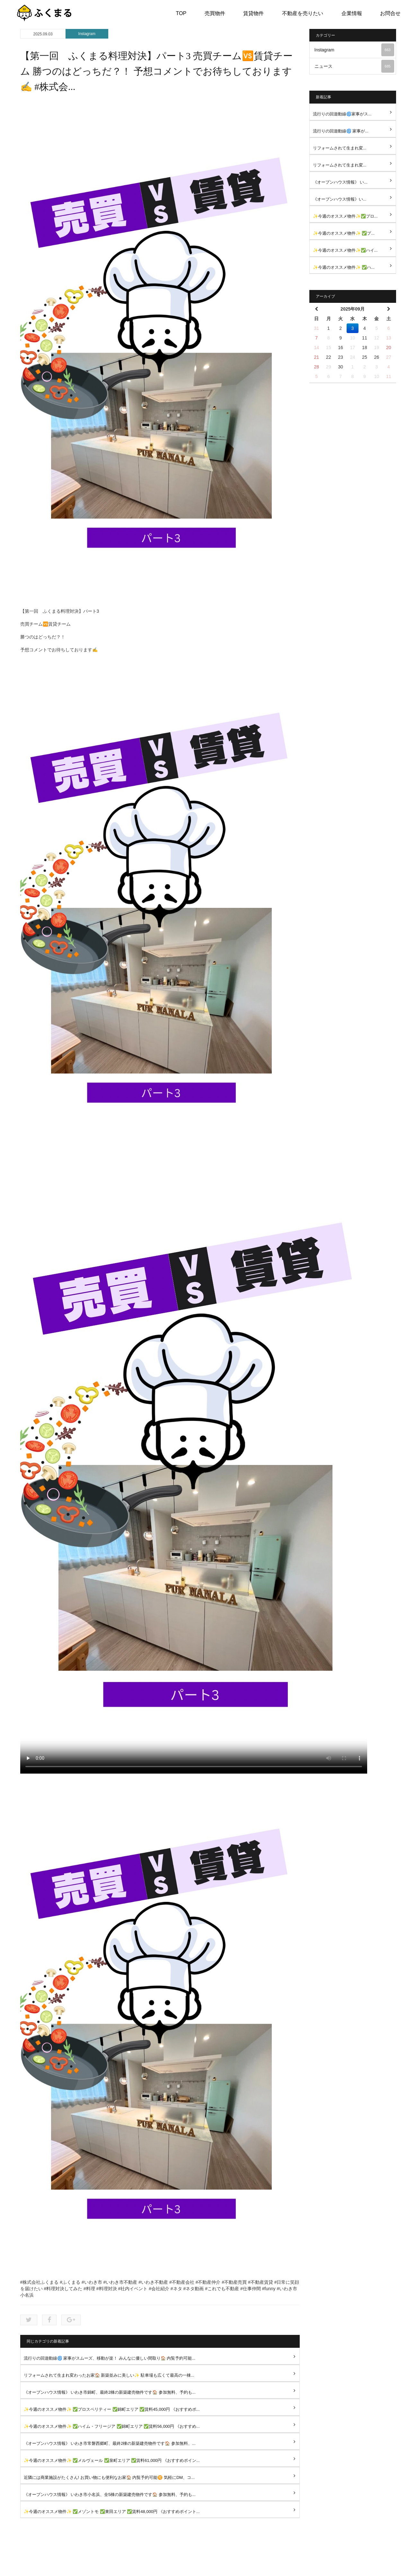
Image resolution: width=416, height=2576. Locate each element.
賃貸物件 (253, 13)
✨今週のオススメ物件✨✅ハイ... (345, 250)
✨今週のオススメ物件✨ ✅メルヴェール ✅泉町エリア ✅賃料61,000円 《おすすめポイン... (112, 2460)
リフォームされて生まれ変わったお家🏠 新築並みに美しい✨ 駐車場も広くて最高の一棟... (109, 2375)
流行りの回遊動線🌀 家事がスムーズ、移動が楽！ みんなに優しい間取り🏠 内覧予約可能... (110, 2358)
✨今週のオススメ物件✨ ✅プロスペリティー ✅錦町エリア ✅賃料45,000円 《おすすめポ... (112, 2409)
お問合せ (390, 13)
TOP (181, 13)
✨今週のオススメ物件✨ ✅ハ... (344, 267)
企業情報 (351, 13)
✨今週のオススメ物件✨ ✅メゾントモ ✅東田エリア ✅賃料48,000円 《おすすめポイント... (112, 2511)
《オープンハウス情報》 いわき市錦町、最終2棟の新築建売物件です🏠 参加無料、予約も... (110, 2392)
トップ (130, 2566)
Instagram (86, 34)
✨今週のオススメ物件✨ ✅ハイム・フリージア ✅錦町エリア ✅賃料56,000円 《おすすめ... (112, 2426)
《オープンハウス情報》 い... (340, 182)
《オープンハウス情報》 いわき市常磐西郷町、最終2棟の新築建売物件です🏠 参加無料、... (110, 2443)
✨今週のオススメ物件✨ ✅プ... (344, 233)
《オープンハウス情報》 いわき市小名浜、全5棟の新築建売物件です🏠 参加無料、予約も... (110, 2494)
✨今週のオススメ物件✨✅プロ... (345, 216)
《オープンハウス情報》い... (340, 199)
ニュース (354, 66)
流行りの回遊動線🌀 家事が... (340, 131)
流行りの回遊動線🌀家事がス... (342, 114)
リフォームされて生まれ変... (340, 148)
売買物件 (215, 13)
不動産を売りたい (302, 13)
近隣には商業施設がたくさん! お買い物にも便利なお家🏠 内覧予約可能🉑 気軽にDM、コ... (109, 2477)
